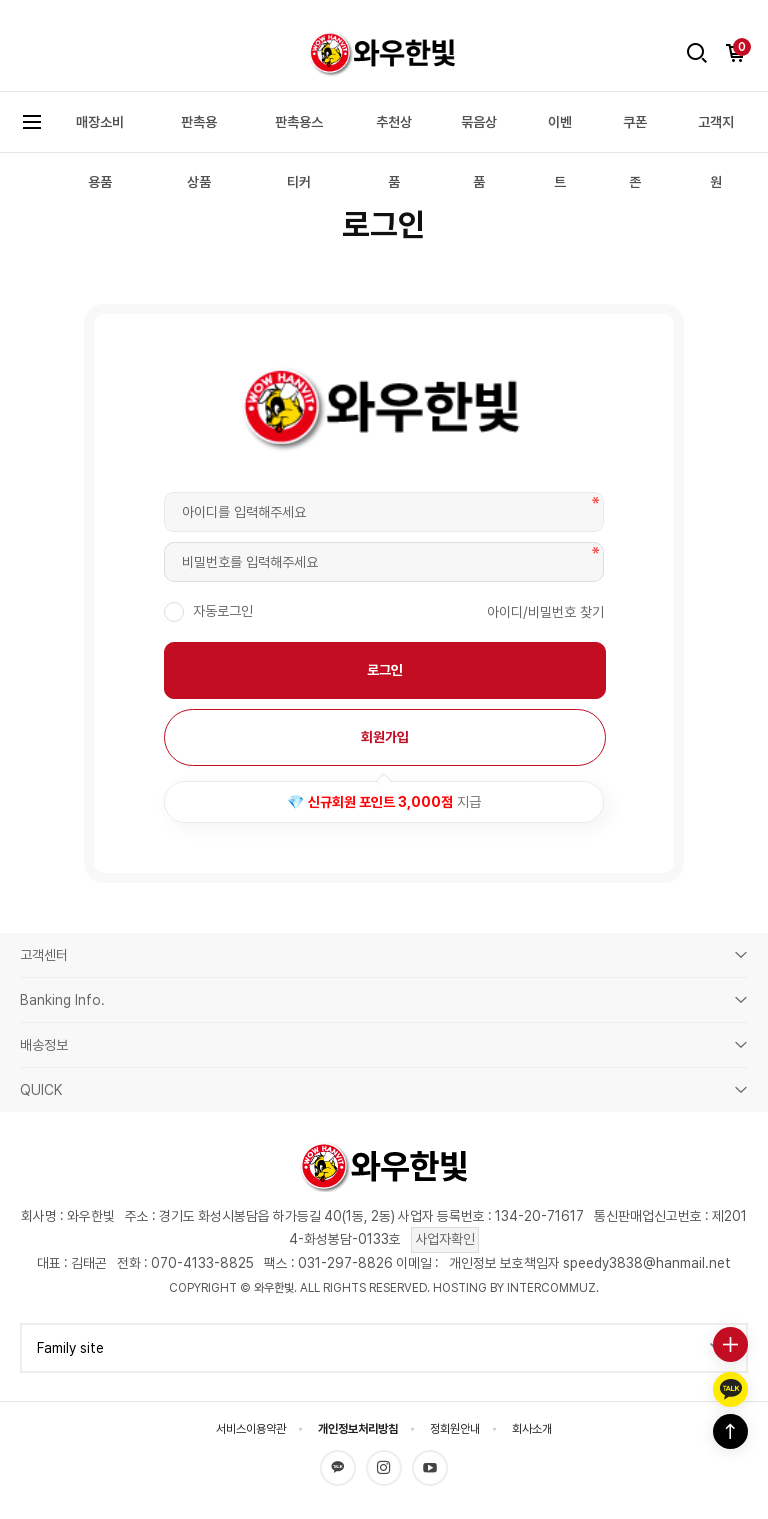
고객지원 (716, 152)
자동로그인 (221, 611)
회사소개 (532, 1429)
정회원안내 (455, 1429)
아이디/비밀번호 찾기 (545, 612)
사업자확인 (445, 1239)
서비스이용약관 (251, 1429)
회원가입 (385, 737)
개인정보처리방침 (358, 1429)
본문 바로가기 (0, 16)
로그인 (385, 670)
